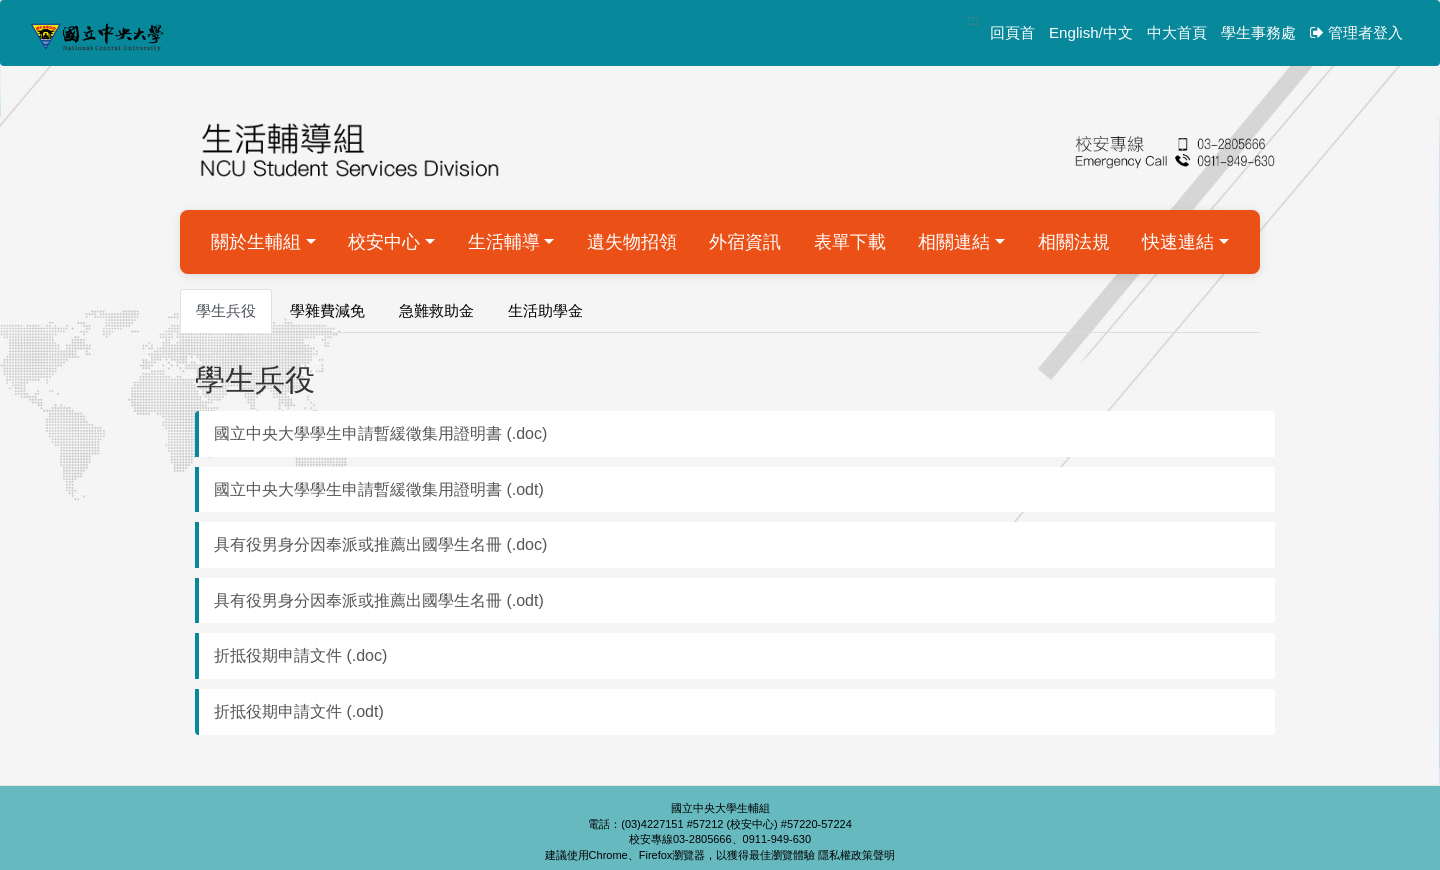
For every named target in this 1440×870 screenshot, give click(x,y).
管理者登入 (1356, 32)
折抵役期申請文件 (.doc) (300, 655)
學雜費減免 (327, 310)
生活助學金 (545, 310)
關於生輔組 (256, 242)
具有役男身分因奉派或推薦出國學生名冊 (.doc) (380, 544)
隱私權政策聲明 (856, 855)
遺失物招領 (632, 242)
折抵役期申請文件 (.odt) (299, 711)
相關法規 (1074, 242)
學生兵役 (226, 310)
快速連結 (1178, 242)
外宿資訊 (745, 242)
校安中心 (384, 242)
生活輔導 (504, 242)
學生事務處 (1258, 32)
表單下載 (850, 242)
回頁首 (1012, 32)
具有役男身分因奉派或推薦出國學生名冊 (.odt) (379, 600)
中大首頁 (1177, 32)
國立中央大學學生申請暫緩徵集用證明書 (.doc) (380, 433)
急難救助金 (436, 310)
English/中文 (1091, 32)
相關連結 (954, 242)
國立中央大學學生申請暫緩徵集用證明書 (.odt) (379, 489)
